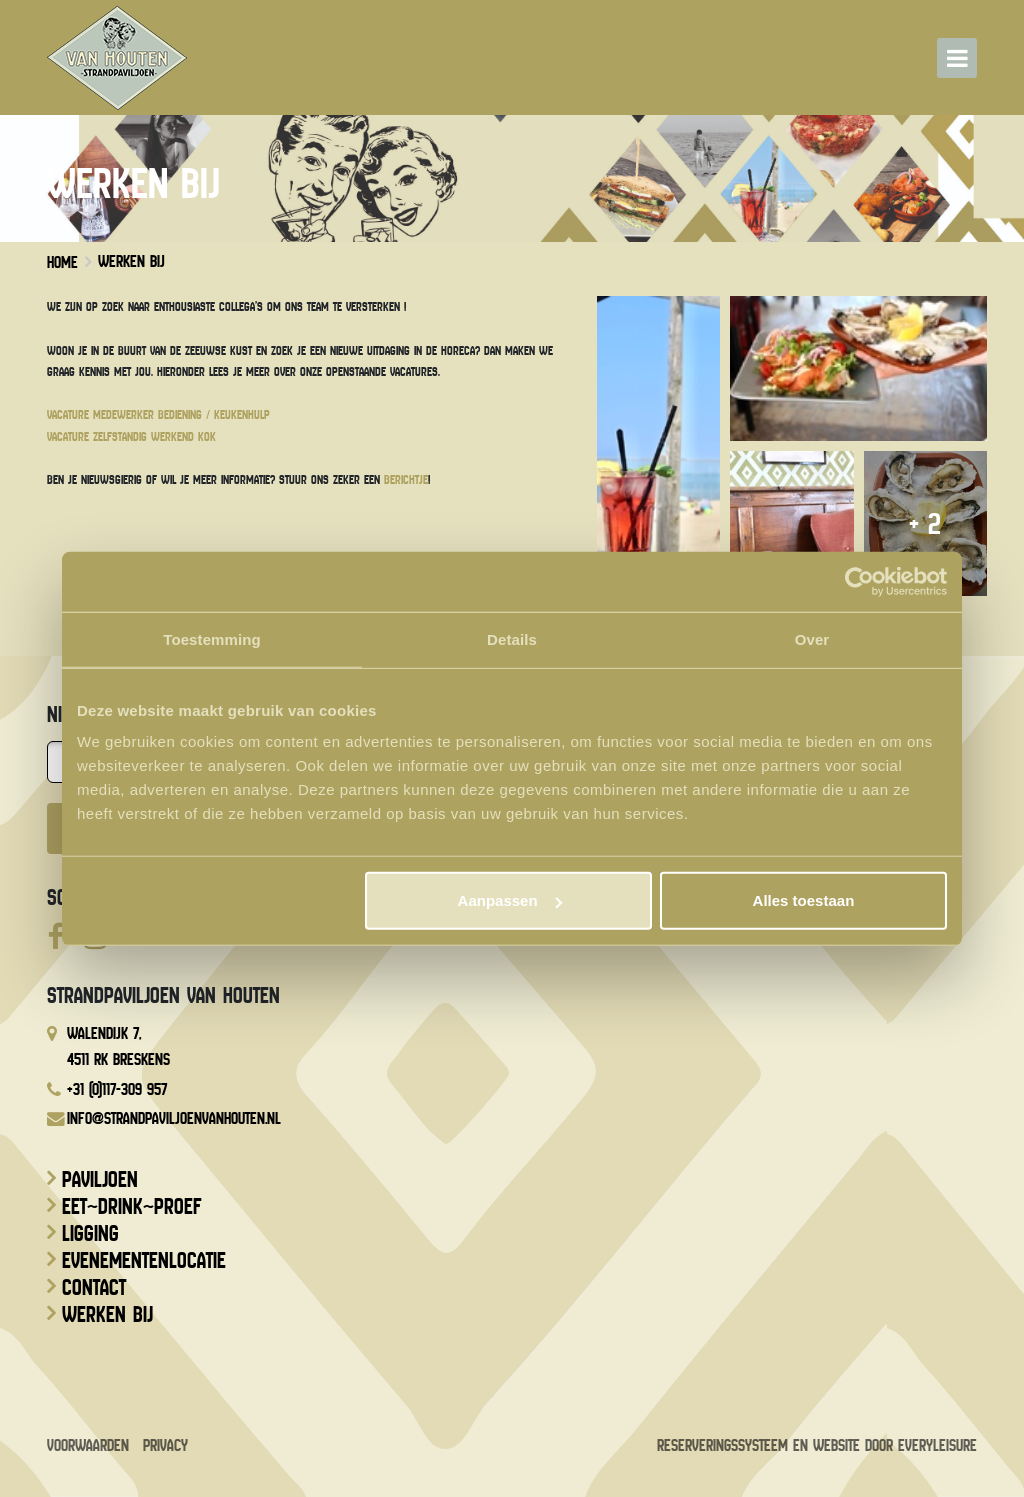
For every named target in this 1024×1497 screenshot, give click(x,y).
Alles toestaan (804, 900)
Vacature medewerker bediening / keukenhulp (158, 414)
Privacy (165, 1445)
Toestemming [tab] (212, 638)
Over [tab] (812, 638)
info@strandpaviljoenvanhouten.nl (174, 1118)
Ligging (90, 1234)
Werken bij (107, 1315)
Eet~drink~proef (132, 1207)
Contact (94, 1288)
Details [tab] (512, 638)
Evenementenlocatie (144, 1261)
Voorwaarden (88, 1445)
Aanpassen (510, 900)
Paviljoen (100, 1180)
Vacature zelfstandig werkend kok (131, 436)
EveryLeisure (937, 1445)
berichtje (406, 479)
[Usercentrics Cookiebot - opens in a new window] (859, 581)
